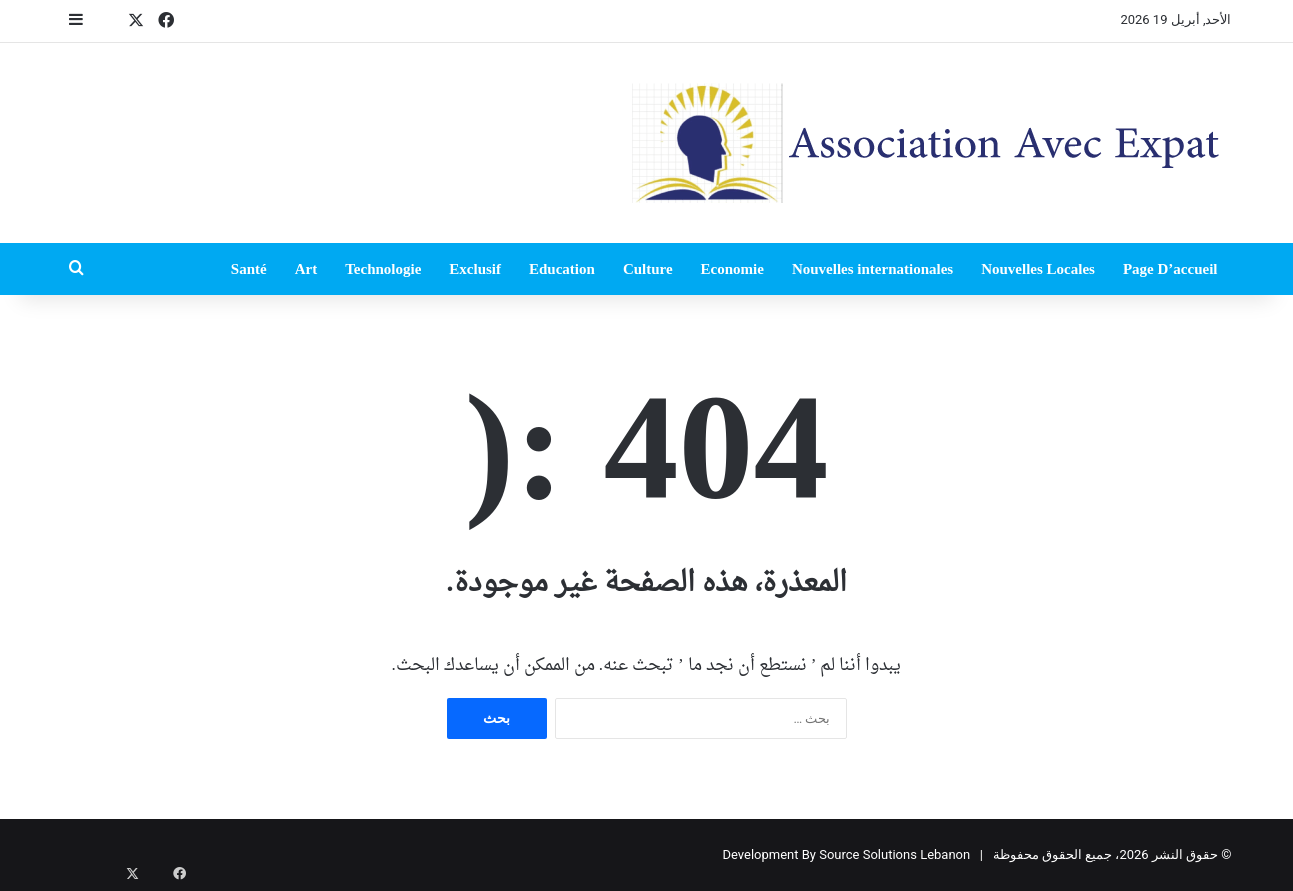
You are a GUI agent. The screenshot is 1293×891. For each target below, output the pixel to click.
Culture (648, 269)
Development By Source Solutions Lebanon (846, 854)
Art (306, 269)
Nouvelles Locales (1038, 269)
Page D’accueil (1170, 269)
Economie (732, 269)
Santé (249, 269)
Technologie (383, 269)
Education (562, 269)
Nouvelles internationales (872, 269)
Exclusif (475, 269)
